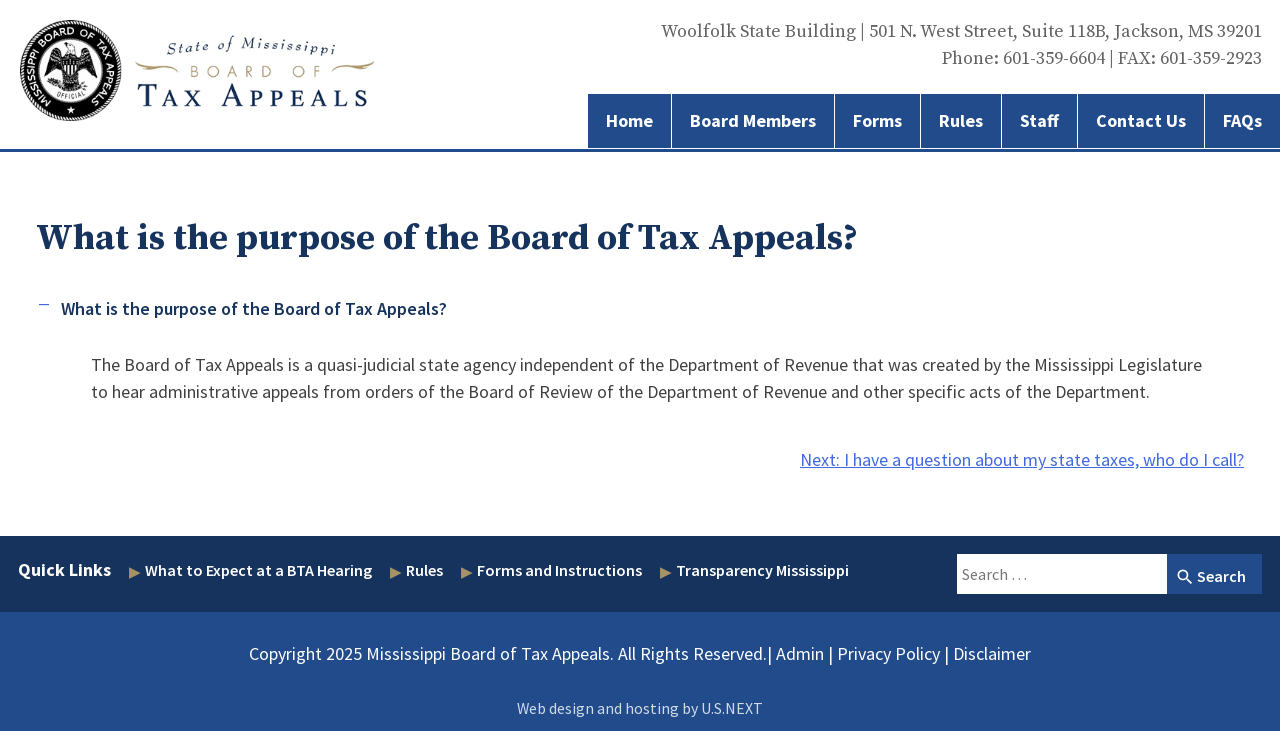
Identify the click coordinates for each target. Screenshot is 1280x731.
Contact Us (1141, 120)
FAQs (1242, 120)
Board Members (753, 120)
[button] (640, 309)
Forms (877, 120)
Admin (800, 653)
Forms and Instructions (559, 570)
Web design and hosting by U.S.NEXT (640, 708)
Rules (961, 120)
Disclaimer (992, 653)
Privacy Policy (888, 653)
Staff (1039, 120)
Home (629, 120)
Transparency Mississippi (762, 570)
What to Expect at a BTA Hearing (258, 570)
